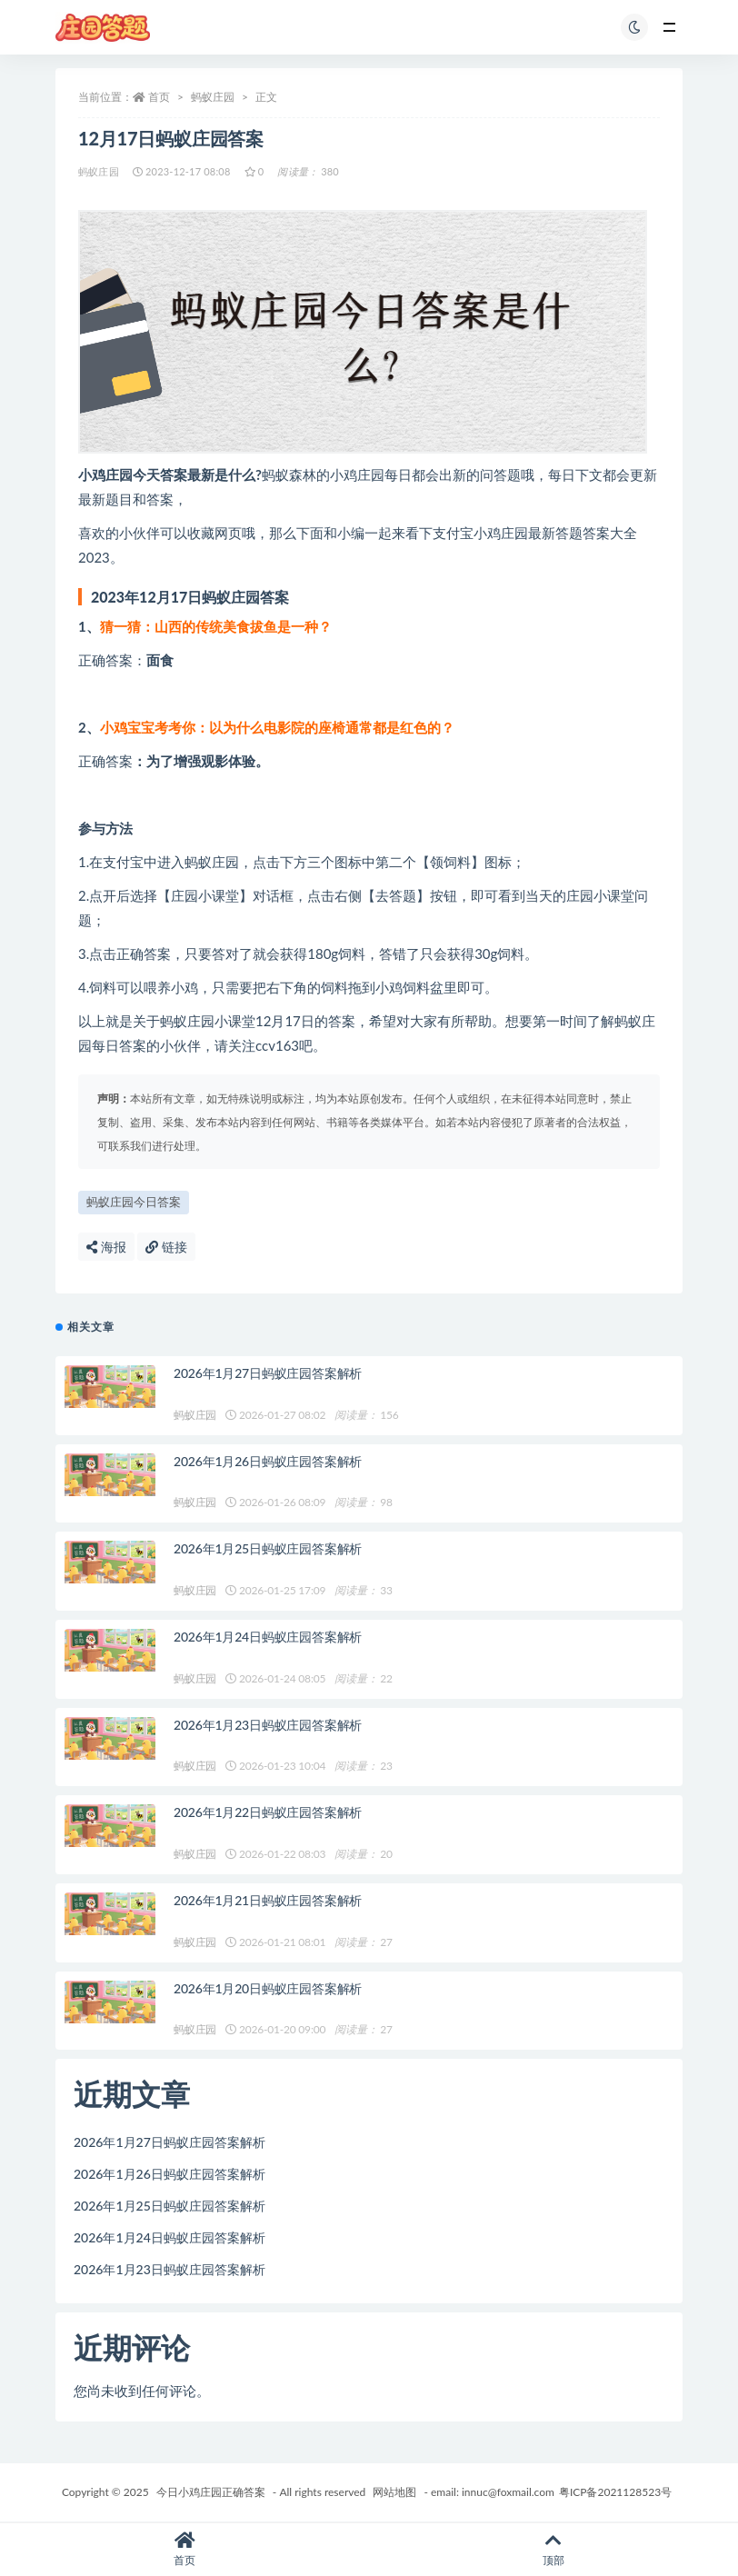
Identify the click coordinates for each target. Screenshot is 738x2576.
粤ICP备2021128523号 (615, 2492)
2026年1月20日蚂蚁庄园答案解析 (268, 1988)
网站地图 (394, 2492)
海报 (106, 1246)
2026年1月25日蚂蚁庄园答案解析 (268, 1548)
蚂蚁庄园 (212, 97)
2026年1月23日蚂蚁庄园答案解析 (268, 1724)
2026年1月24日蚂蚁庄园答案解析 (268, 1636)
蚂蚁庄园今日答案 (133, 1201)
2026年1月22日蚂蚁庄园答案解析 (268, 1812)
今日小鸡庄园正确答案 (210, 2492)
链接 (166, 1246)
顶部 (553, 2549)
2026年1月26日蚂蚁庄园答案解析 (268, 1461)
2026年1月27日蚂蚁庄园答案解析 (268, 1373)
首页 (159, 97)
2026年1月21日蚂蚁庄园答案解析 (268, 1900)
